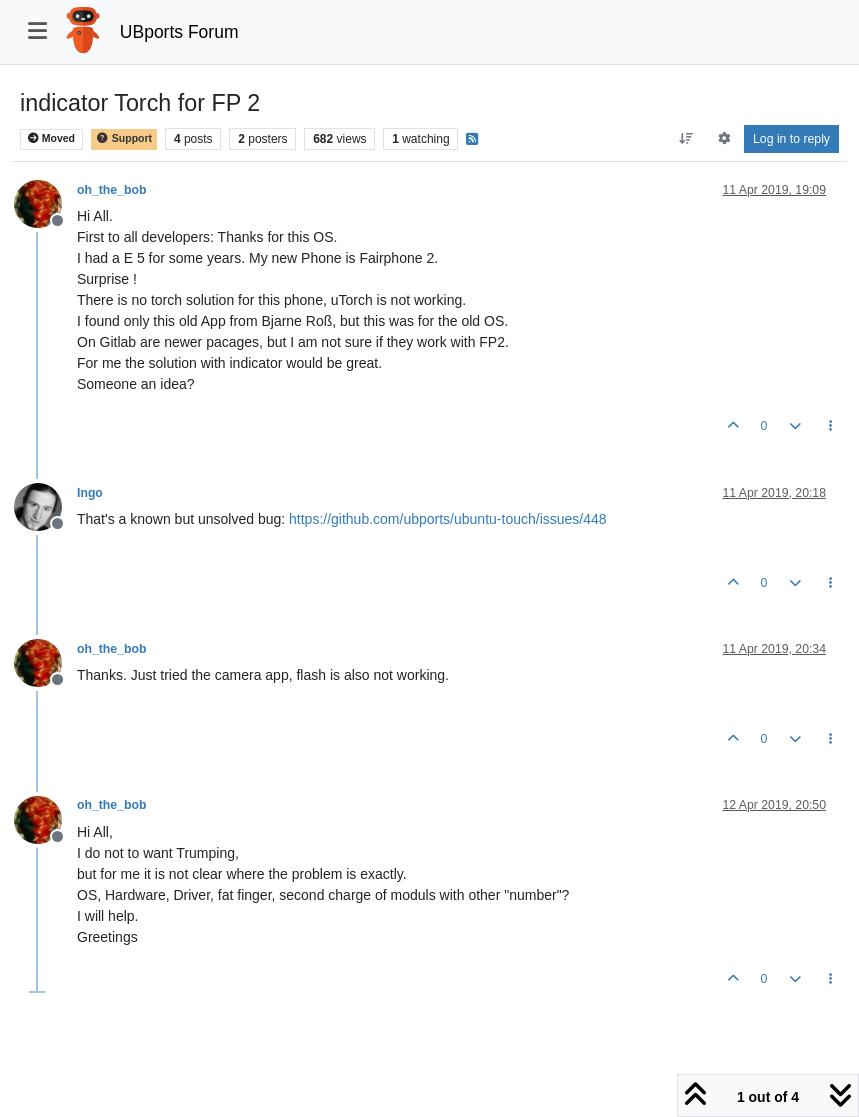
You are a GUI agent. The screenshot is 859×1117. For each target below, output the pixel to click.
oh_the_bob (111, 190)
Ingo (90, 493)
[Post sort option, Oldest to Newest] (686, 139)
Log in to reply (791, 139)
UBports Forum (179, 32)
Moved (51, 138)
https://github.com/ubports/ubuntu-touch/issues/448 (448, 519)
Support (124, 138)
